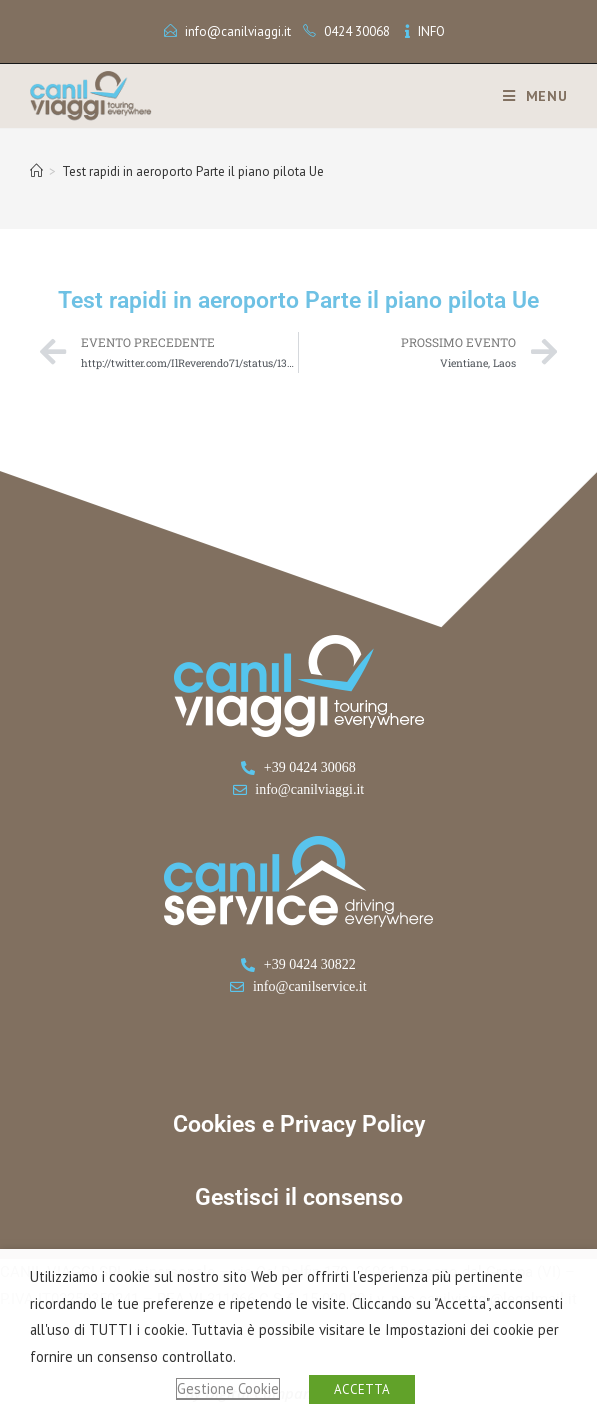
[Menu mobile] (528, 96)
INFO (431, 31)
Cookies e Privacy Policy (299, 1124)
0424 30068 (357, 31)
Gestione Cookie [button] (228, 1388)
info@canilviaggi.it (238, 31)
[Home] (36, 171)
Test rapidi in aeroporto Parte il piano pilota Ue (193, 171)
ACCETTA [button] (362, 1389)
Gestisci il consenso (299, 1197)
